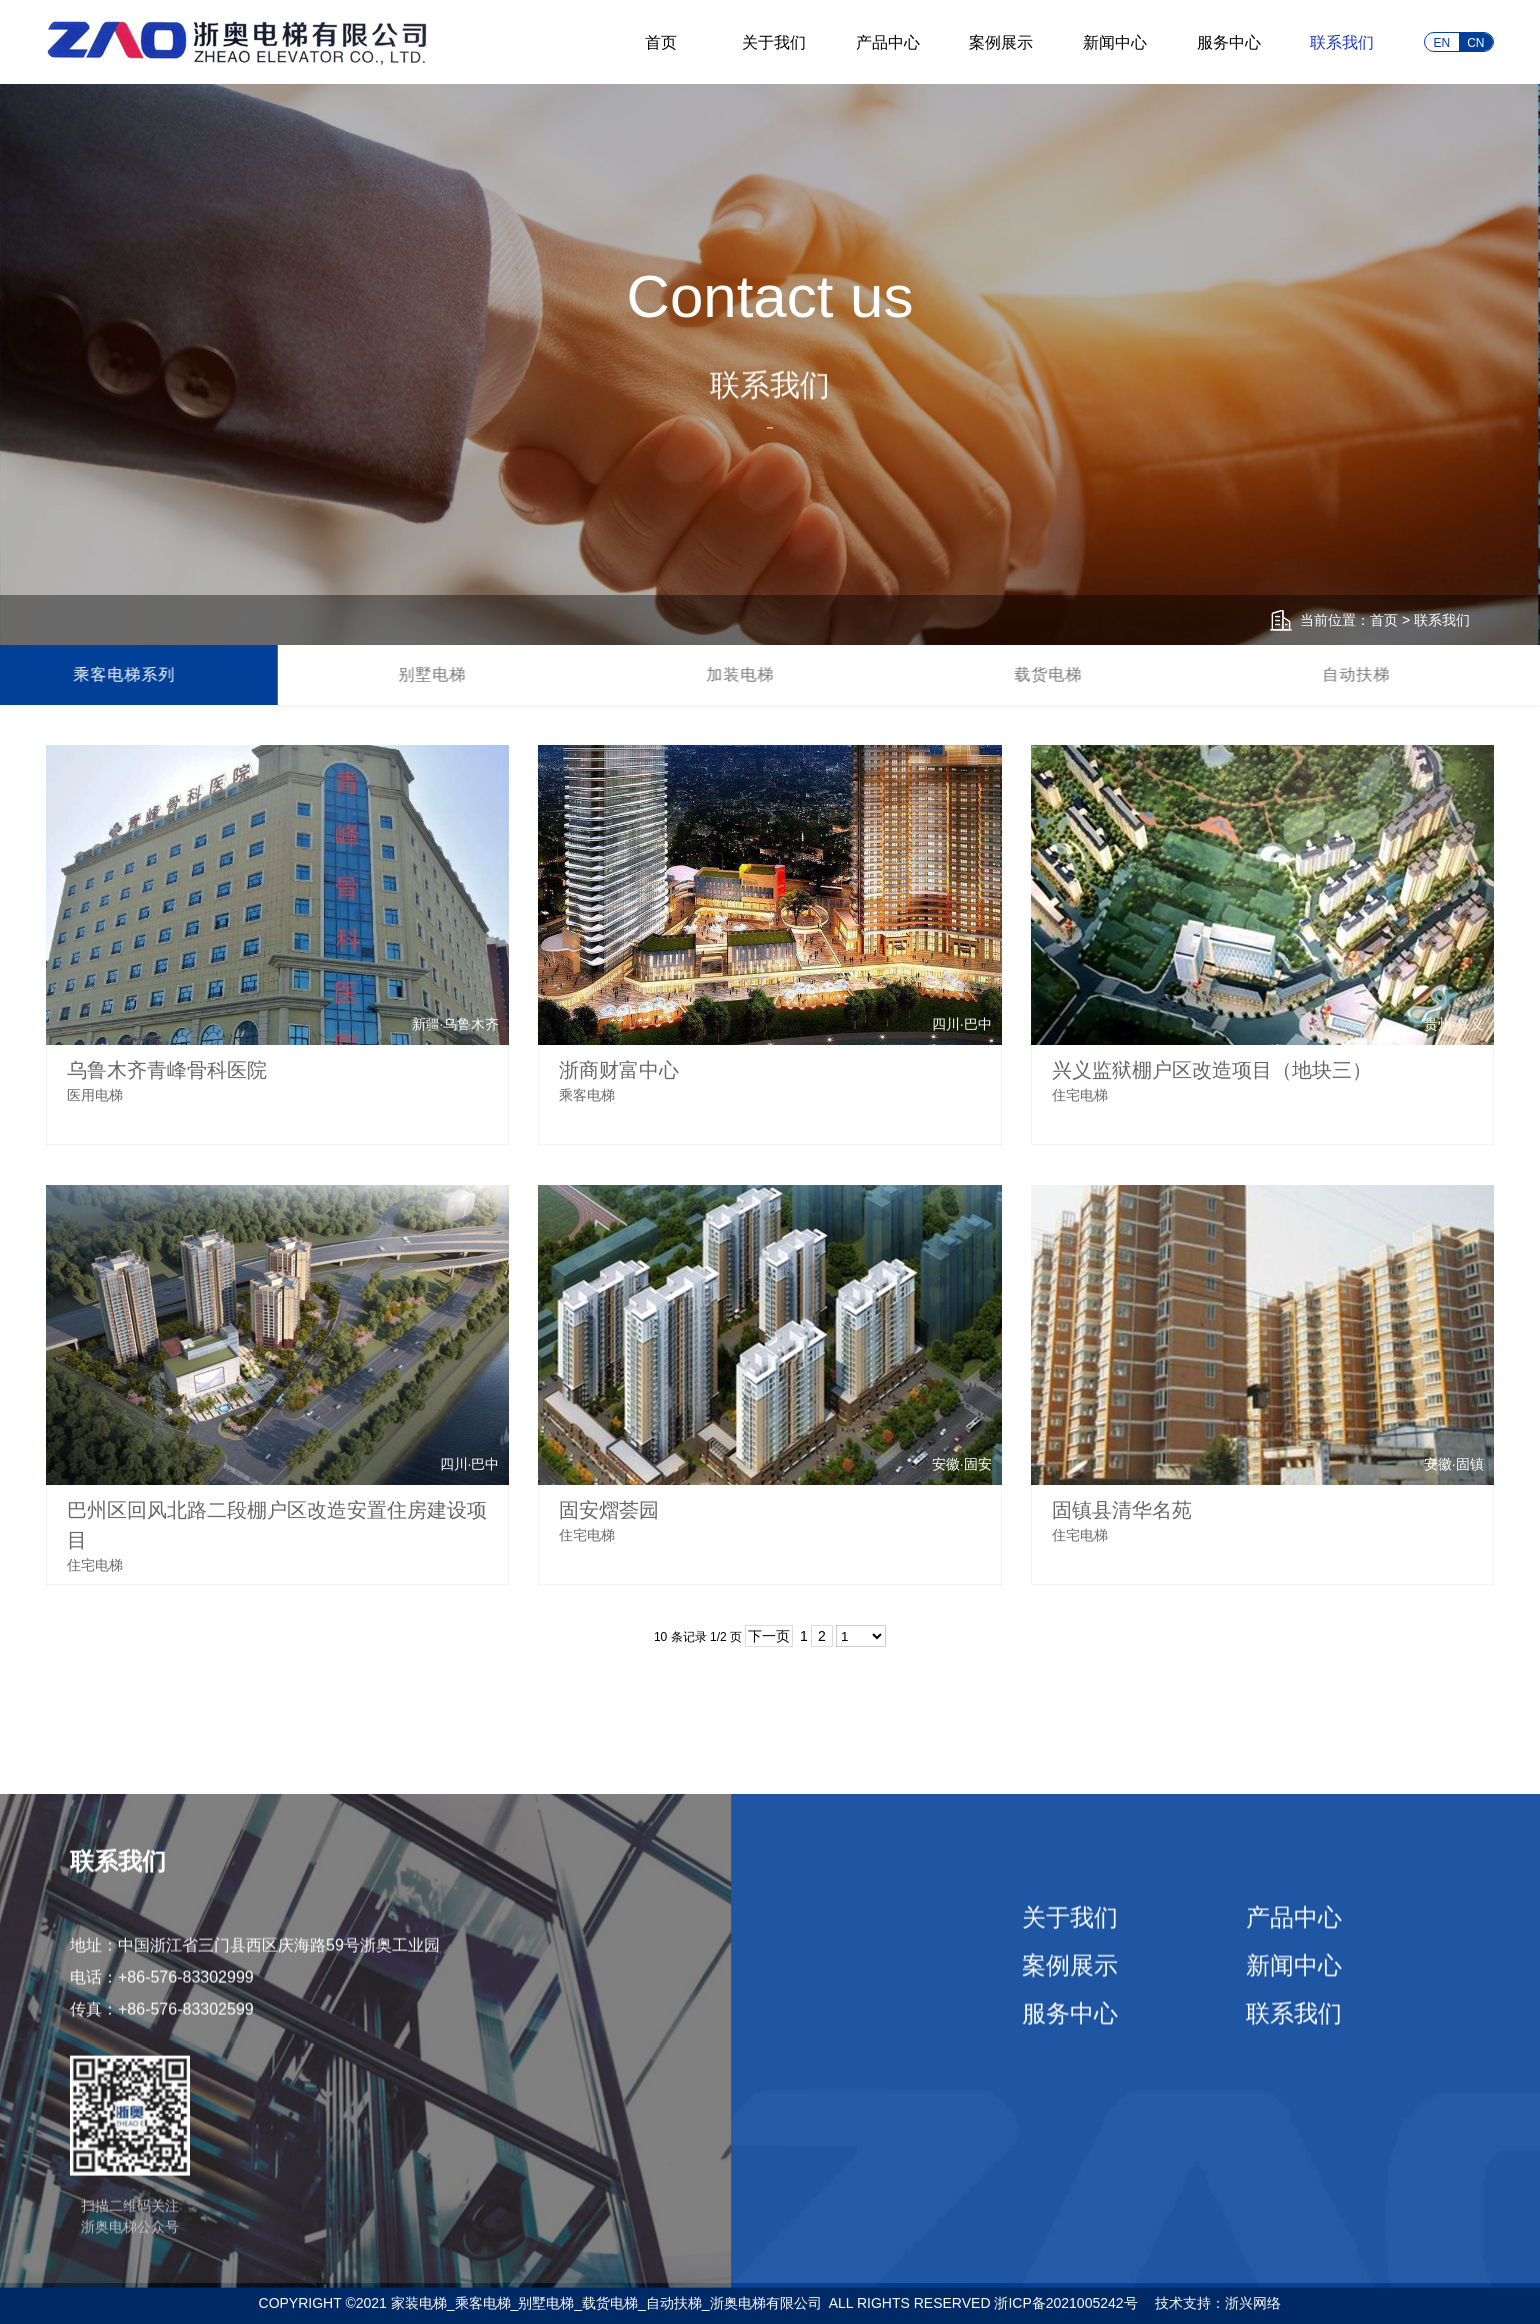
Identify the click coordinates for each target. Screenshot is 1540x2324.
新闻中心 (1115, 42)
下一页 (769, 1636)
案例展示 (1001, 42)
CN (1475, 43)
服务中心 (1229, 42)
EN (1441, 43)
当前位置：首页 (1349, 620)
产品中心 (888, 42)
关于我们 (774, 42)
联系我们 (1342, 42)
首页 (661, 42)
